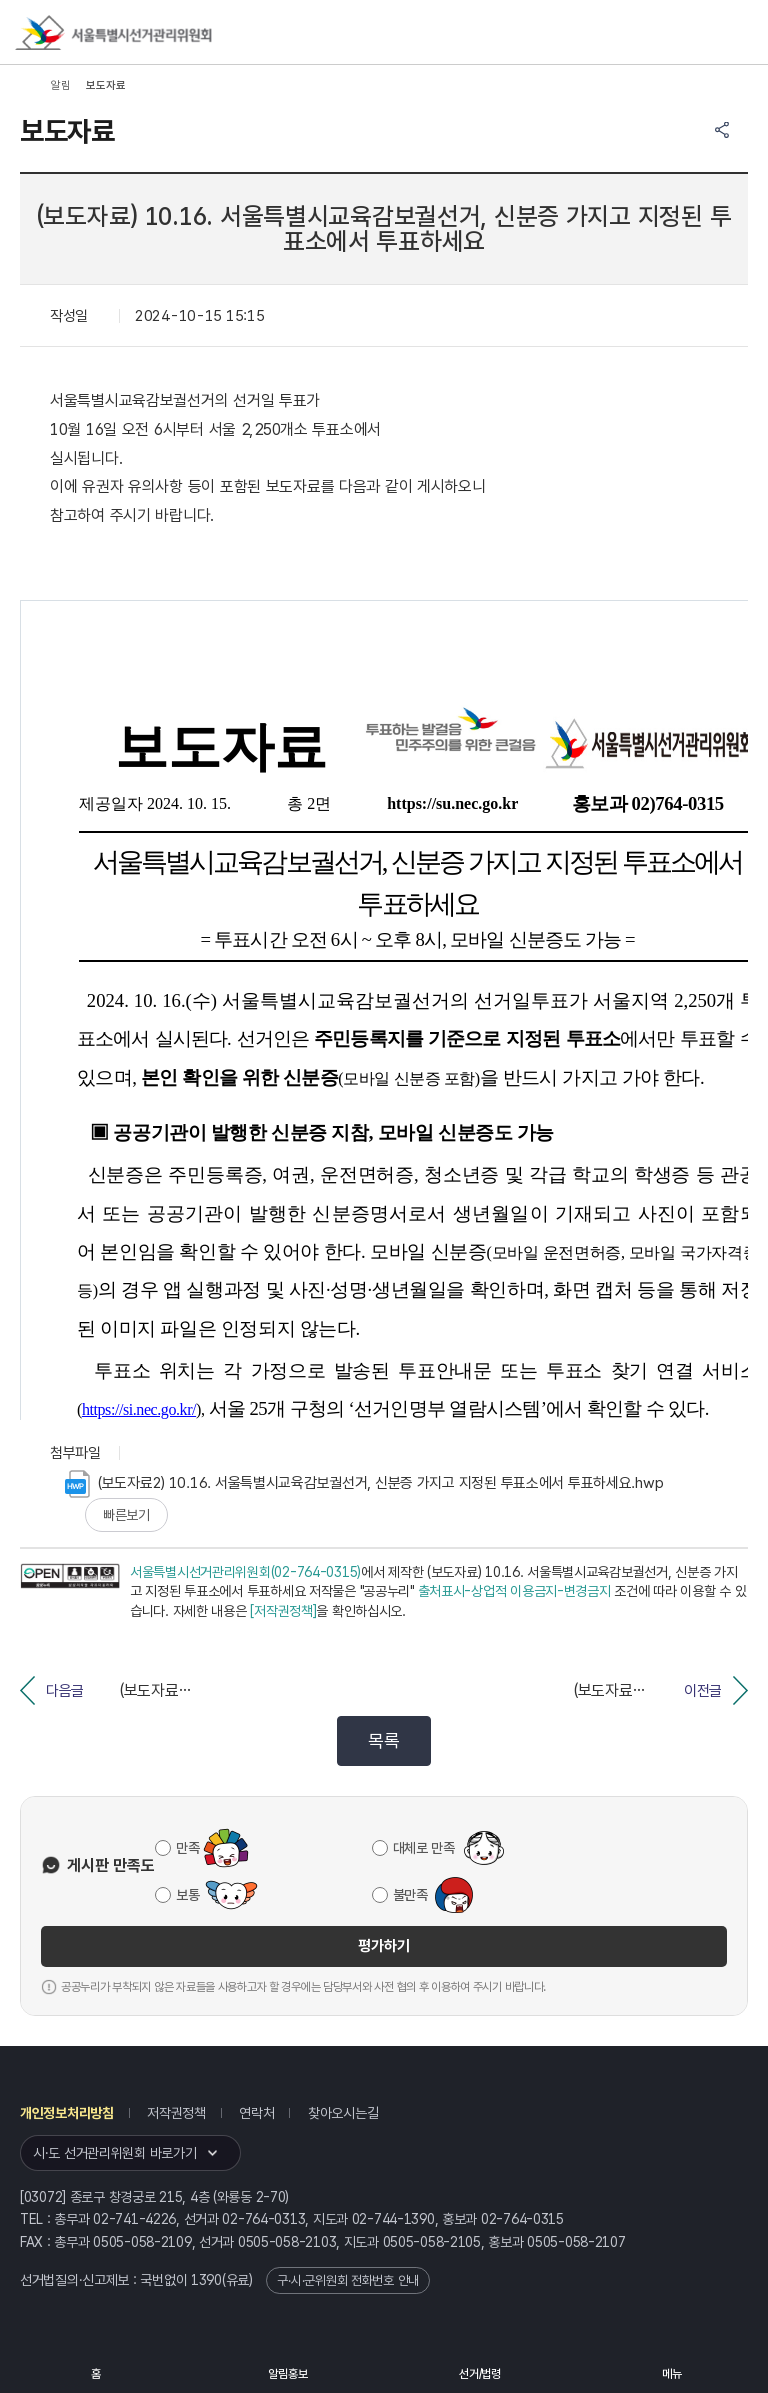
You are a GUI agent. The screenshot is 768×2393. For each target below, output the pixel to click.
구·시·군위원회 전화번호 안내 (348, 2280)
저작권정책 (176, 2113)
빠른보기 (126, 1515)
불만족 (410, 1895)
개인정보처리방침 (67, 2113)
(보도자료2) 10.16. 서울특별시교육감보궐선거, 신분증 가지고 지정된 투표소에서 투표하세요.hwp (364, 1484)
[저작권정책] (283, 1611)
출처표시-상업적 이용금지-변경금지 (514, 1591)
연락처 (256, 2113)
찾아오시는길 (343, 2113)
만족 (187, 1848)
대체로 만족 (424, 1848)
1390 (206, 2280)
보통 (187, 1895)
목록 (383, 1740)
